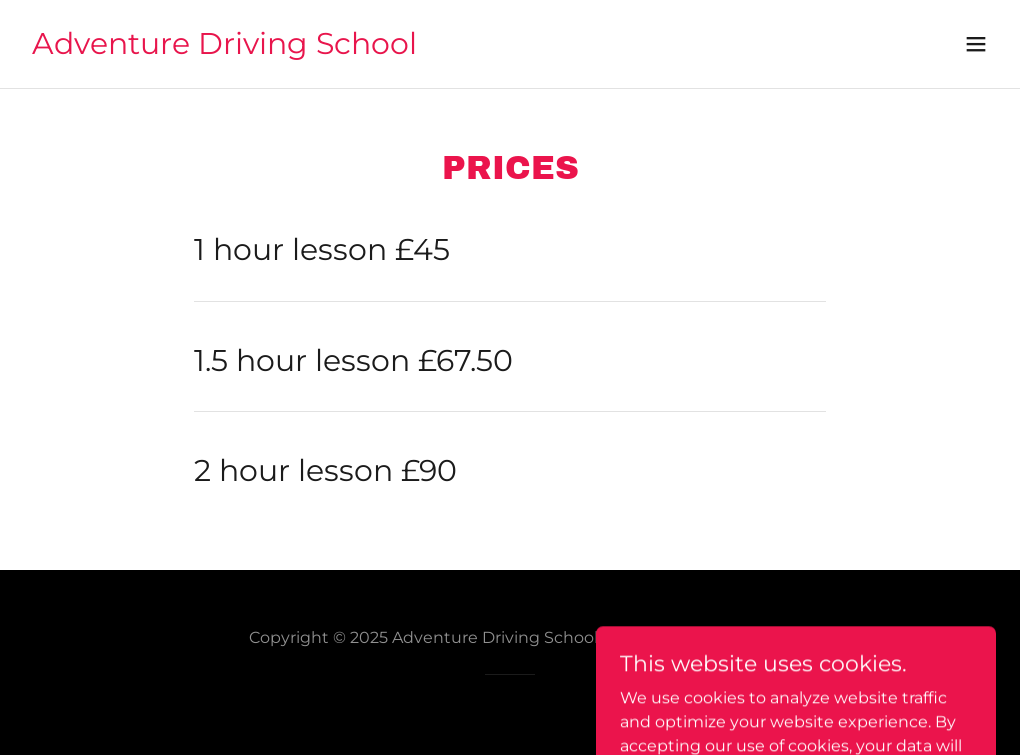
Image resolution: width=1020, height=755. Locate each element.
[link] (224, 48)
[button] (976, 44)
